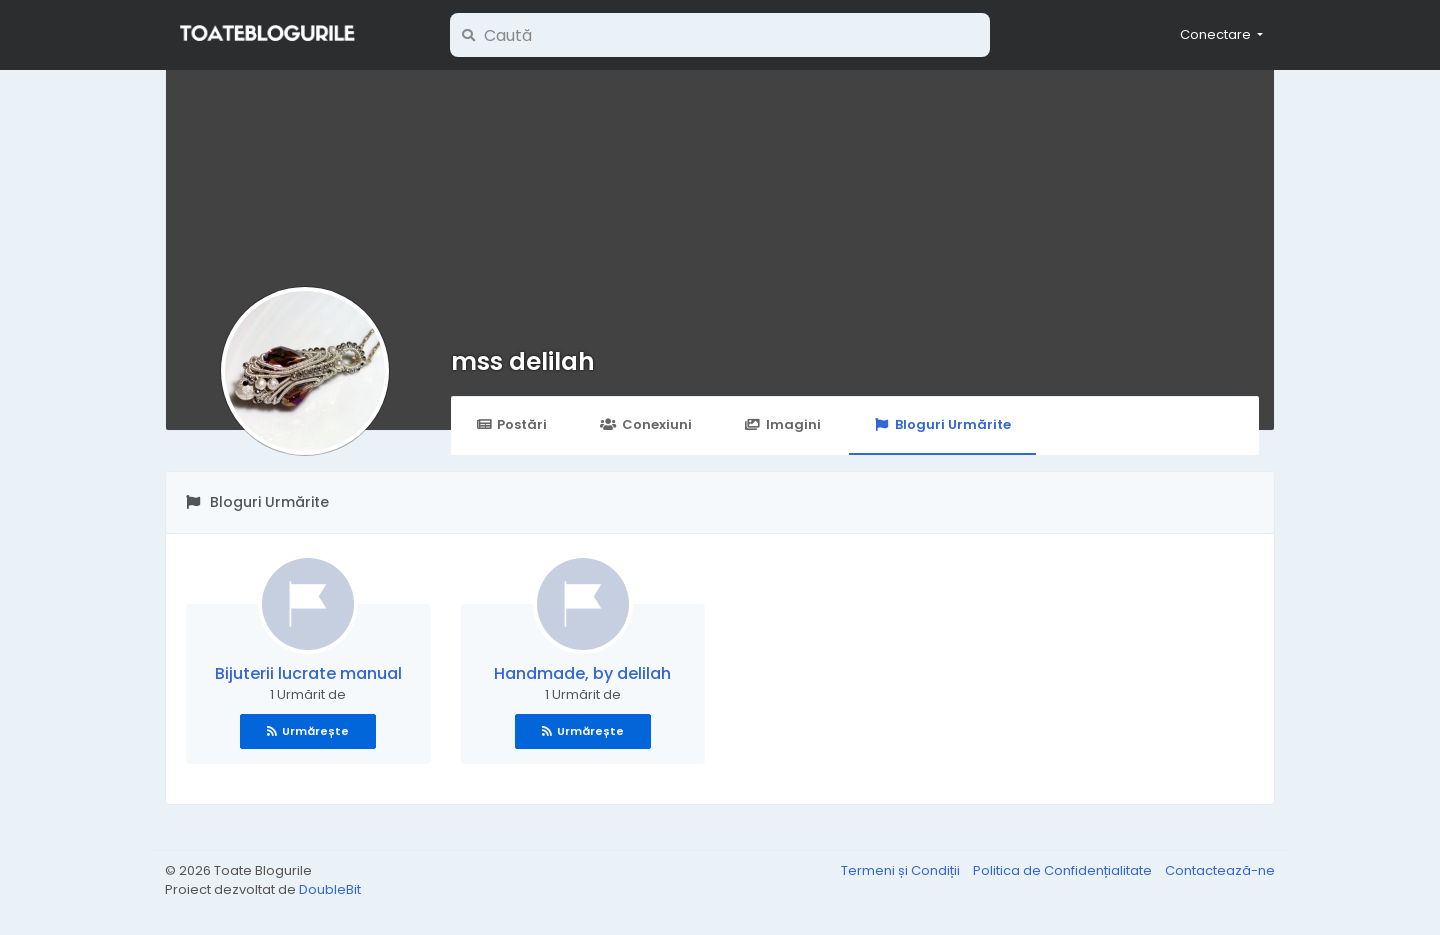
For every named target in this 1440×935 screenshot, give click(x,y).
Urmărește (308, 731)
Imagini (783, 424)
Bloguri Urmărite (942, 424)
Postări (511, 424)
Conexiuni (645, 424)
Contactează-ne (1220, 870)
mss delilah (523, 361)
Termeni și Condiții (902, 870)
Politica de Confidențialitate (1064, 870)
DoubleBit (330, 889)
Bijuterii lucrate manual (308, 673)
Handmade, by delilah (582, 673)
